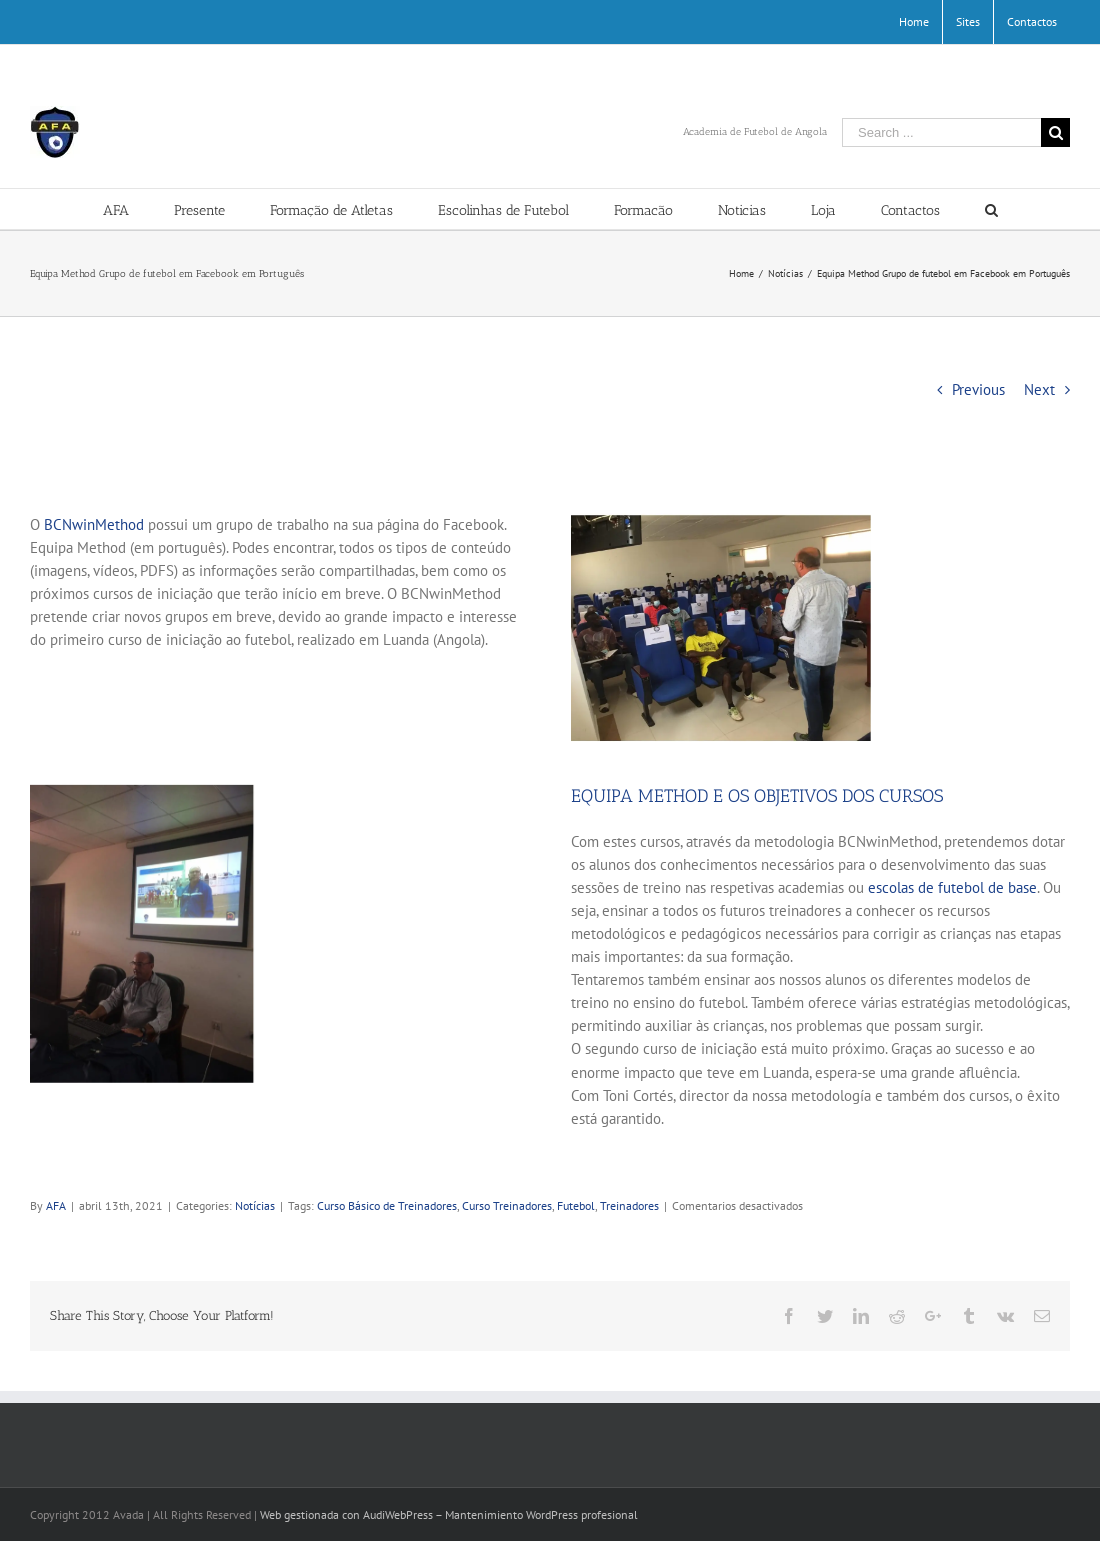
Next (1039, 389)
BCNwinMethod (94, 524)
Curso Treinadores (507, 1205)
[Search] (991, 209)
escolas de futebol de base (952, 887)
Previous (978, 389)
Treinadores (629, 1205)
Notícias (255, 1205)
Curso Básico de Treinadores (387, 1205)
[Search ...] (941, 132)
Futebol (576, 1205)
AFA (56, 1205)
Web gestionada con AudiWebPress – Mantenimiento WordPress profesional (449, 1514)
